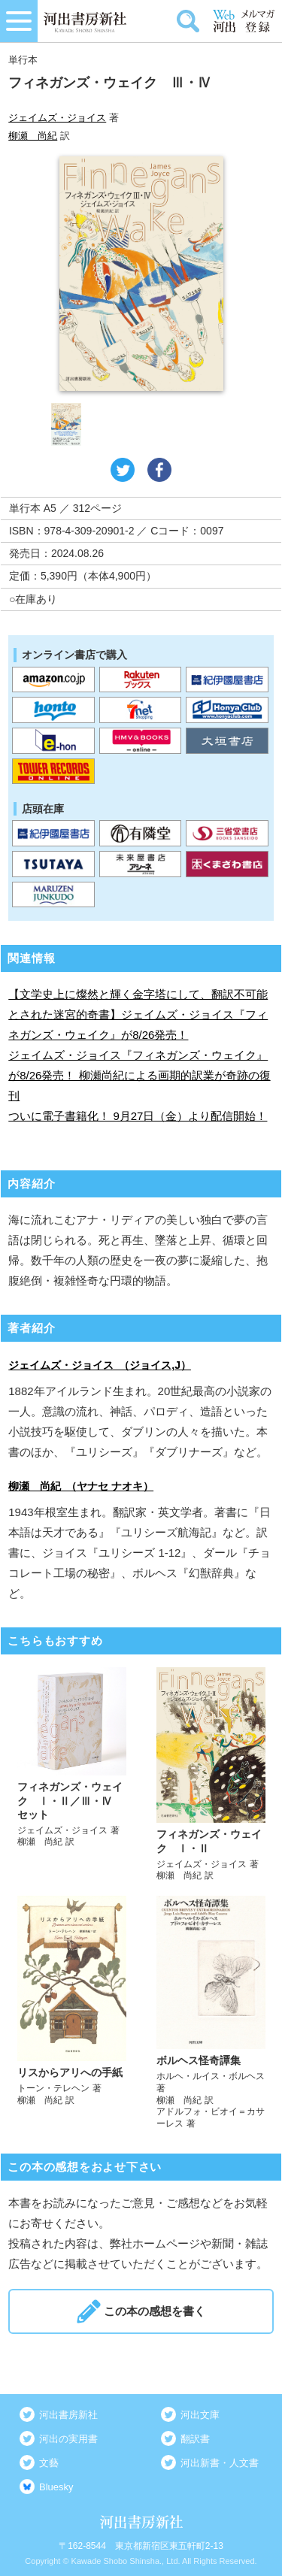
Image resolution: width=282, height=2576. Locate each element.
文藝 (49, 2463)
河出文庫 (200, 2414)
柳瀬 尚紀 (32, 135)
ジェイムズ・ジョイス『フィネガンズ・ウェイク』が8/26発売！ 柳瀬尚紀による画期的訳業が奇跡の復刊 (139, 1075)
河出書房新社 (68, 2414)
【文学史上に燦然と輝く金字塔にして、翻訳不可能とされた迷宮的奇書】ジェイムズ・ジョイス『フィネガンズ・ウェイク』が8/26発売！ (138, 1014)
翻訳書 (195, 2438)
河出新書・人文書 (219, 2463)
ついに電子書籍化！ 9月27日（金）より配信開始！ (137, 1115)
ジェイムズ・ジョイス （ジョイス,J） (99, 1365)
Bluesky (56, 2487)
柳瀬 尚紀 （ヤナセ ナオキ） (80, 1486)
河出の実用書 (68, 2438)
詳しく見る (72, 1774)
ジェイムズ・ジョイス (57, 117)
